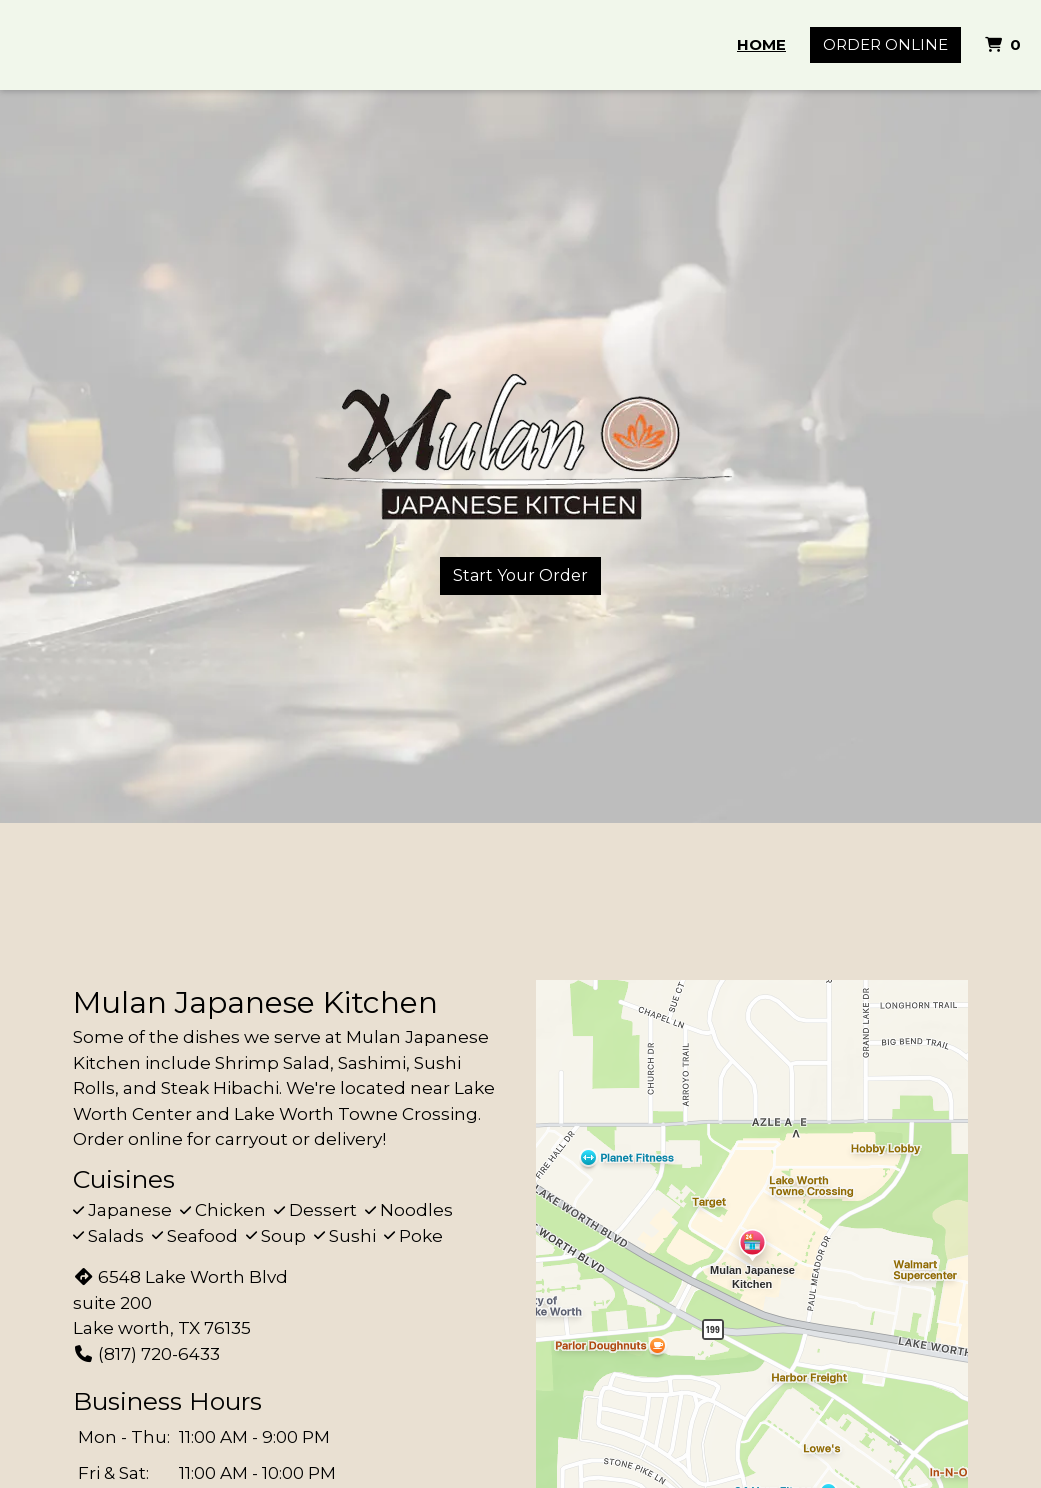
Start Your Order (520, 575)
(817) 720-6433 (146, 1354)
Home (761, 44)
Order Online (885, 44)
